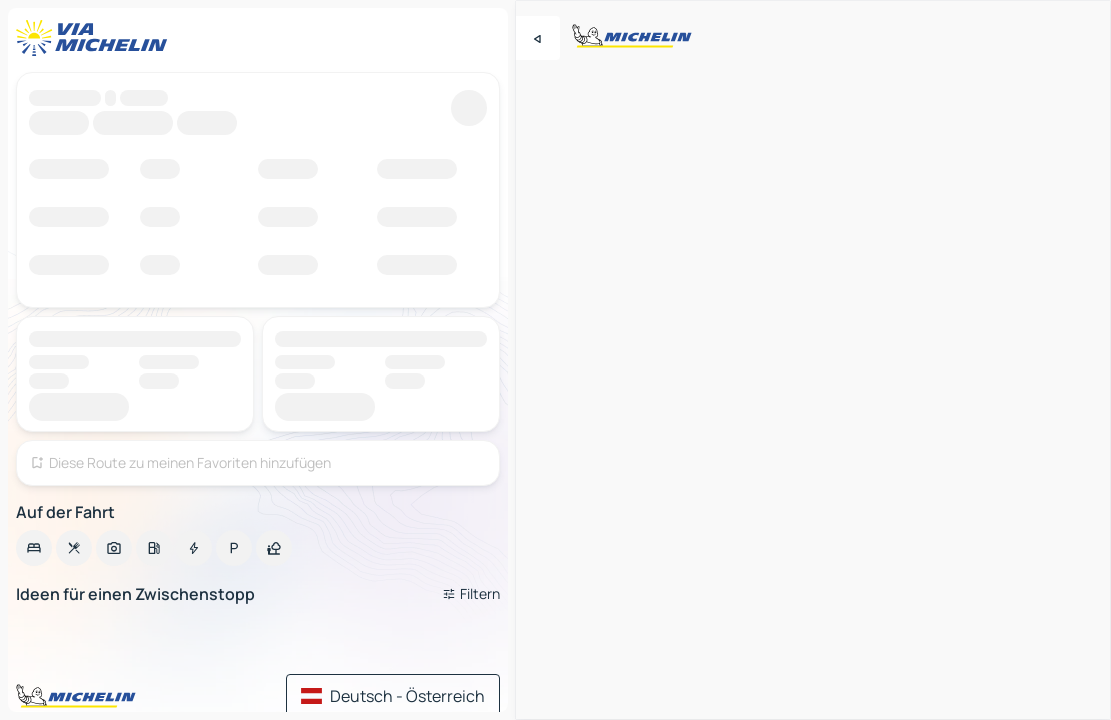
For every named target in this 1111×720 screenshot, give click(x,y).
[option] (34, 548)
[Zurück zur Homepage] (96, 38)
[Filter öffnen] (471, 594)
